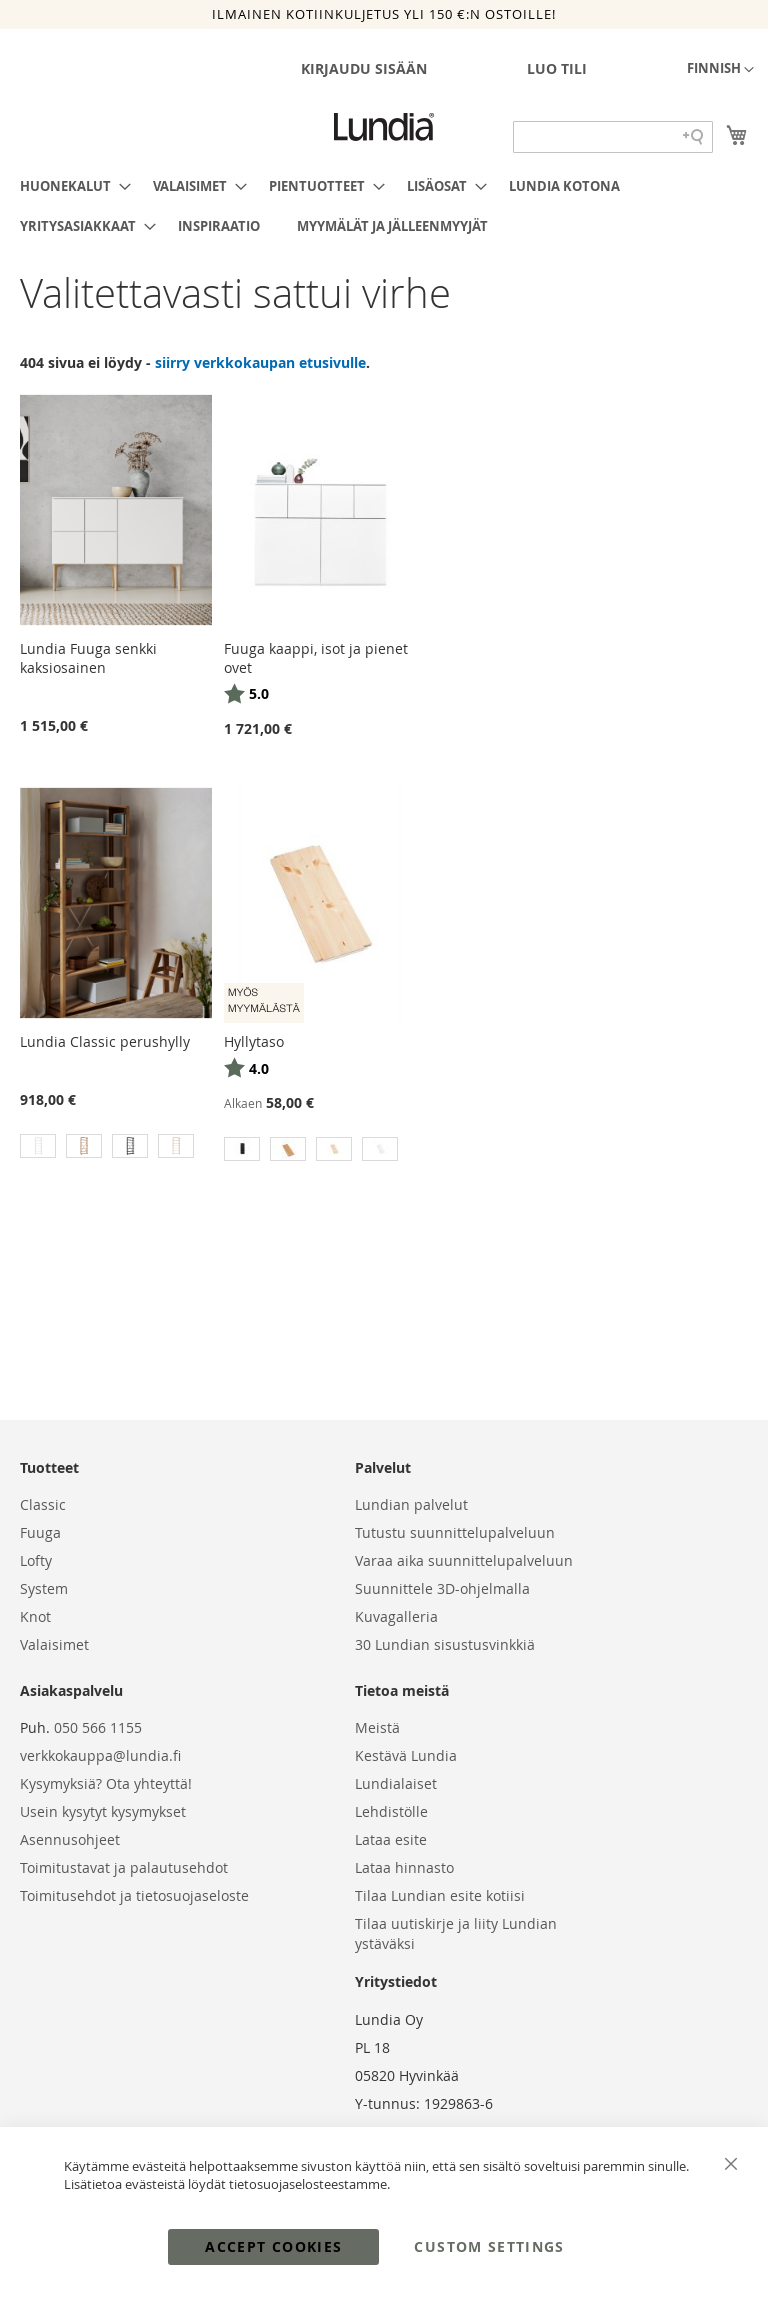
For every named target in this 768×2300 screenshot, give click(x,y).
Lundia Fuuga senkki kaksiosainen (88, 658)
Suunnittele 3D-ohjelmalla (442, 1588)
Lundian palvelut (411, 1504)
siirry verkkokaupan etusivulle (260, 362)
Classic (43, 1504)
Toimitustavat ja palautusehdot (124, 1867)
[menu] (384, 206)
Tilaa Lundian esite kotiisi (440, 1895)
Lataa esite (391, 1839)
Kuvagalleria (396, 1616)
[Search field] (613, 137)
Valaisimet (54, 1644)
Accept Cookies (273, 2246)
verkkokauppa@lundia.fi (100, 1755)
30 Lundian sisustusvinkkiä (445, 1644)
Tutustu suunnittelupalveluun (455, 1532)
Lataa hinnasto (404, 1867)
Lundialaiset (396, 1783)
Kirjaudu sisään (364, 68)
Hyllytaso (254, 1041)
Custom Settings (489, 2246)
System (44, 1588)
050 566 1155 (98, 1727)
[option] (38, 1146)
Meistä (377, 1727)
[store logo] (384, 127)
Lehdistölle (391, 1811)
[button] (720, 70)
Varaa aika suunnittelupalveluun (464, 1560)
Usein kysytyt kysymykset (103, 1811)
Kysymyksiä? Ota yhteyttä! (106, 1783)
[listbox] (116, 1148)
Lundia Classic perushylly (105, 1041)
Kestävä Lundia (406, 1755)
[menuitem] (69, 186)
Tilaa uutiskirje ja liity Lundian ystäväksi (456, 1933)
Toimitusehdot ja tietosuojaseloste (134, 1895)
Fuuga (40, 1532)
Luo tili (557, 68)
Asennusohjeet (70, 1839)
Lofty (36, 1560)
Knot (35, 1616)
